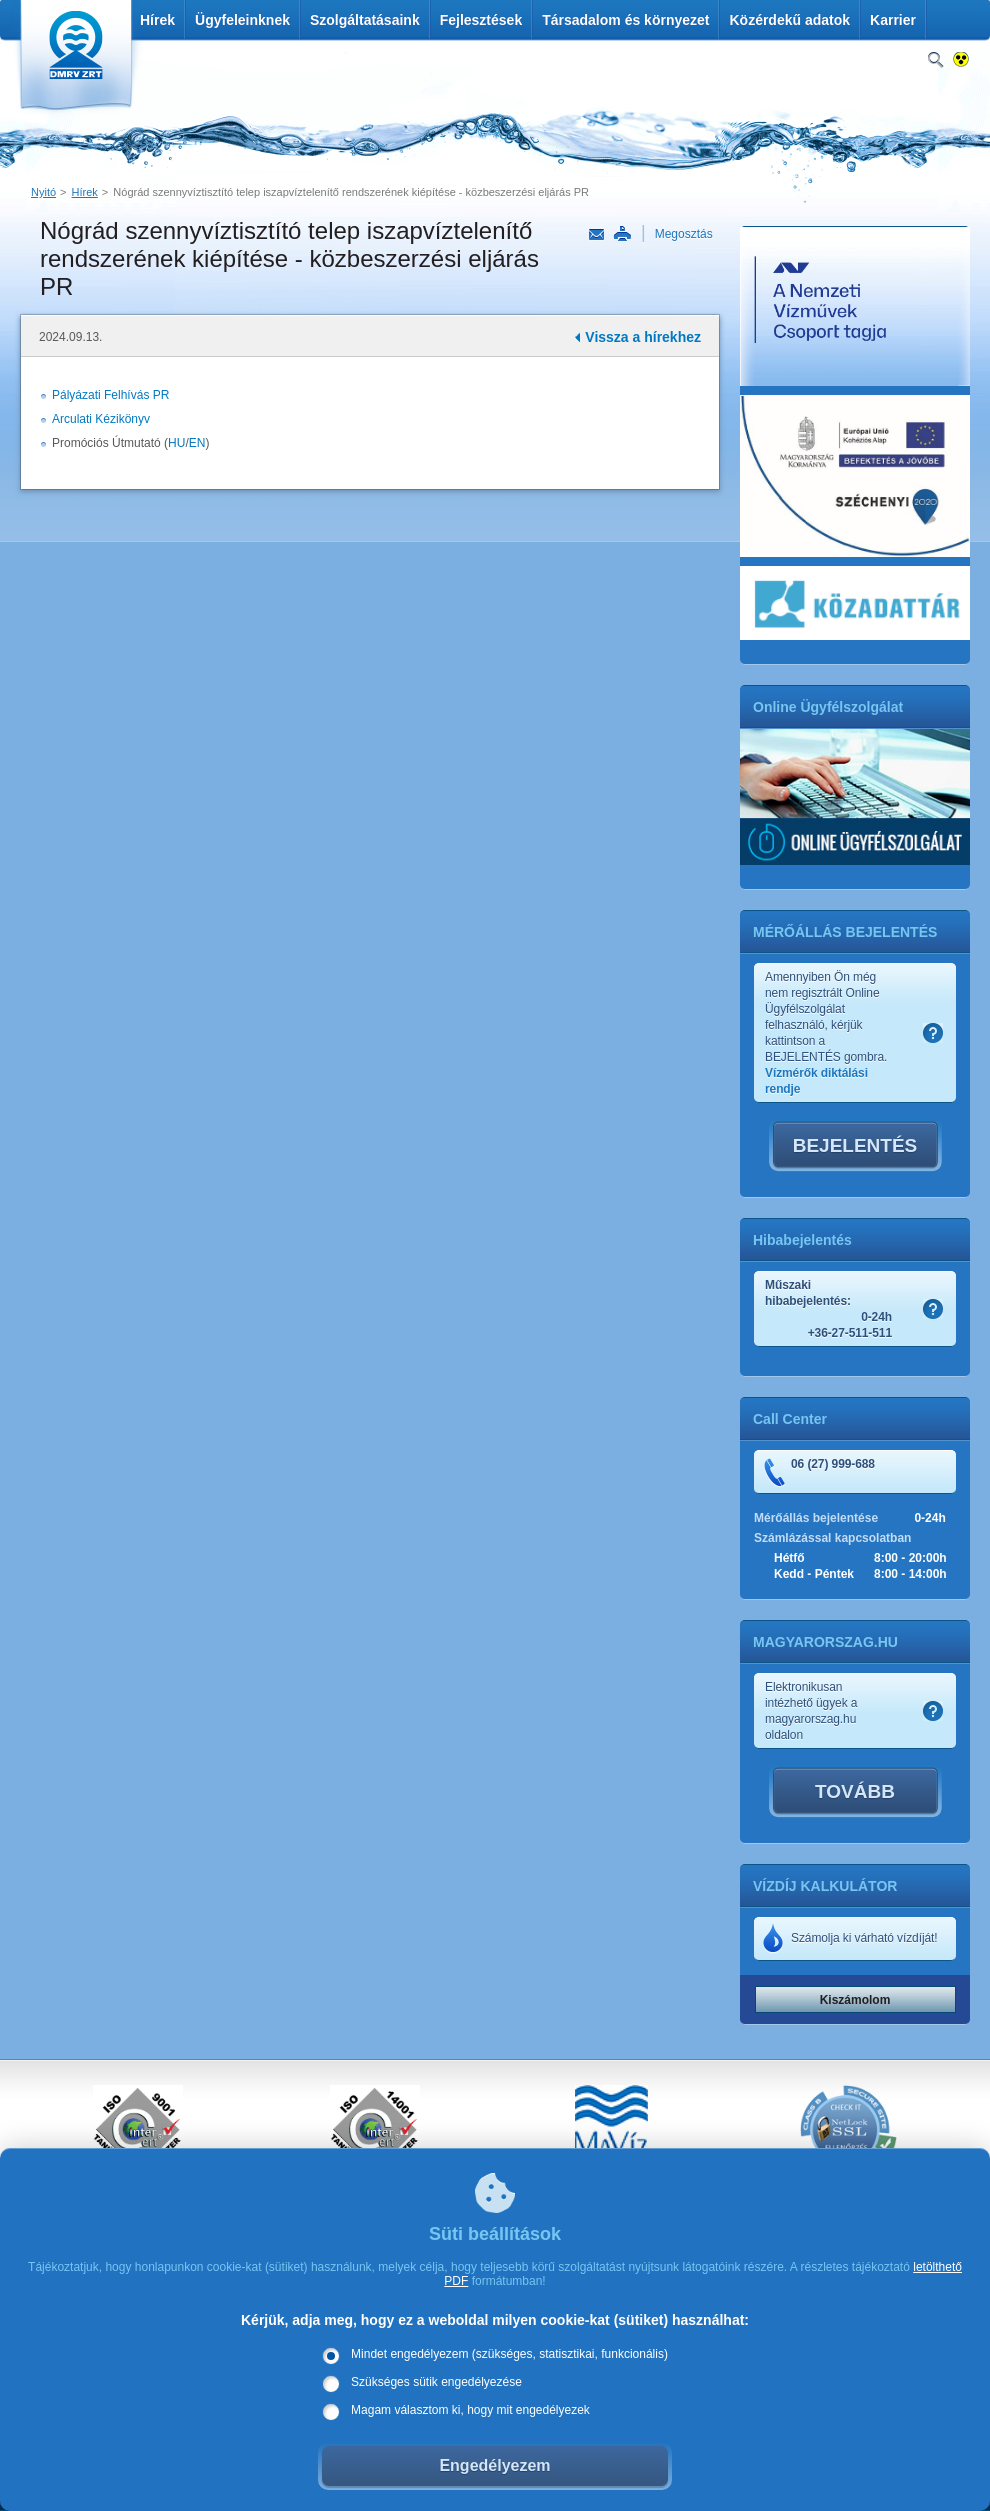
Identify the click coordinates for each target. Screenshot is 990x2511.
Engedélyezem (494, 2465)
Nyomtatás (622, 234)
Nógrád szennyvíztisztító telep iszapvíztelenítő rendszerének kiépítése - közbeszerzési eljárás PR (351, 192)
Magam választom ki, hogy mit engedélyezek (470, 2410)
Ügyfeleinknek (242, 20)
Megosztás (684, 234)
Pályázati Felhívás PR (110, 395)
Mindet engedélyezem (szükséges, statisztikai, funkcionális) (509, 2354)
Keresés (935, 60)
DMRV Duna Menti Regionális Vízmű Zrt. (73, 59)
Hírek (157, 20)
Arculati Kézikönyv (101, 419)
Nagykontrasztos (961, 60)
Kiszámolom (855, 2000)
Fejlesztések (481, 20)
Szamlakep (933, 1033)
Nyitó (43, 192)
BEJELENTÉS (855, 1145)
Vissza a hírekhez (643, 337)
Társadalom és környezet (625, 20)
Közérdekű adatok (789, 20)
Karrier (893, 20)
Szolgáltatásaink (365, 20)
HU (176, 443)
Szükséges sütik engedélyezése (436, 2382)
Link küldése (596, 235)
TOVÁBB (855, 1791)
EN (197, 443)
